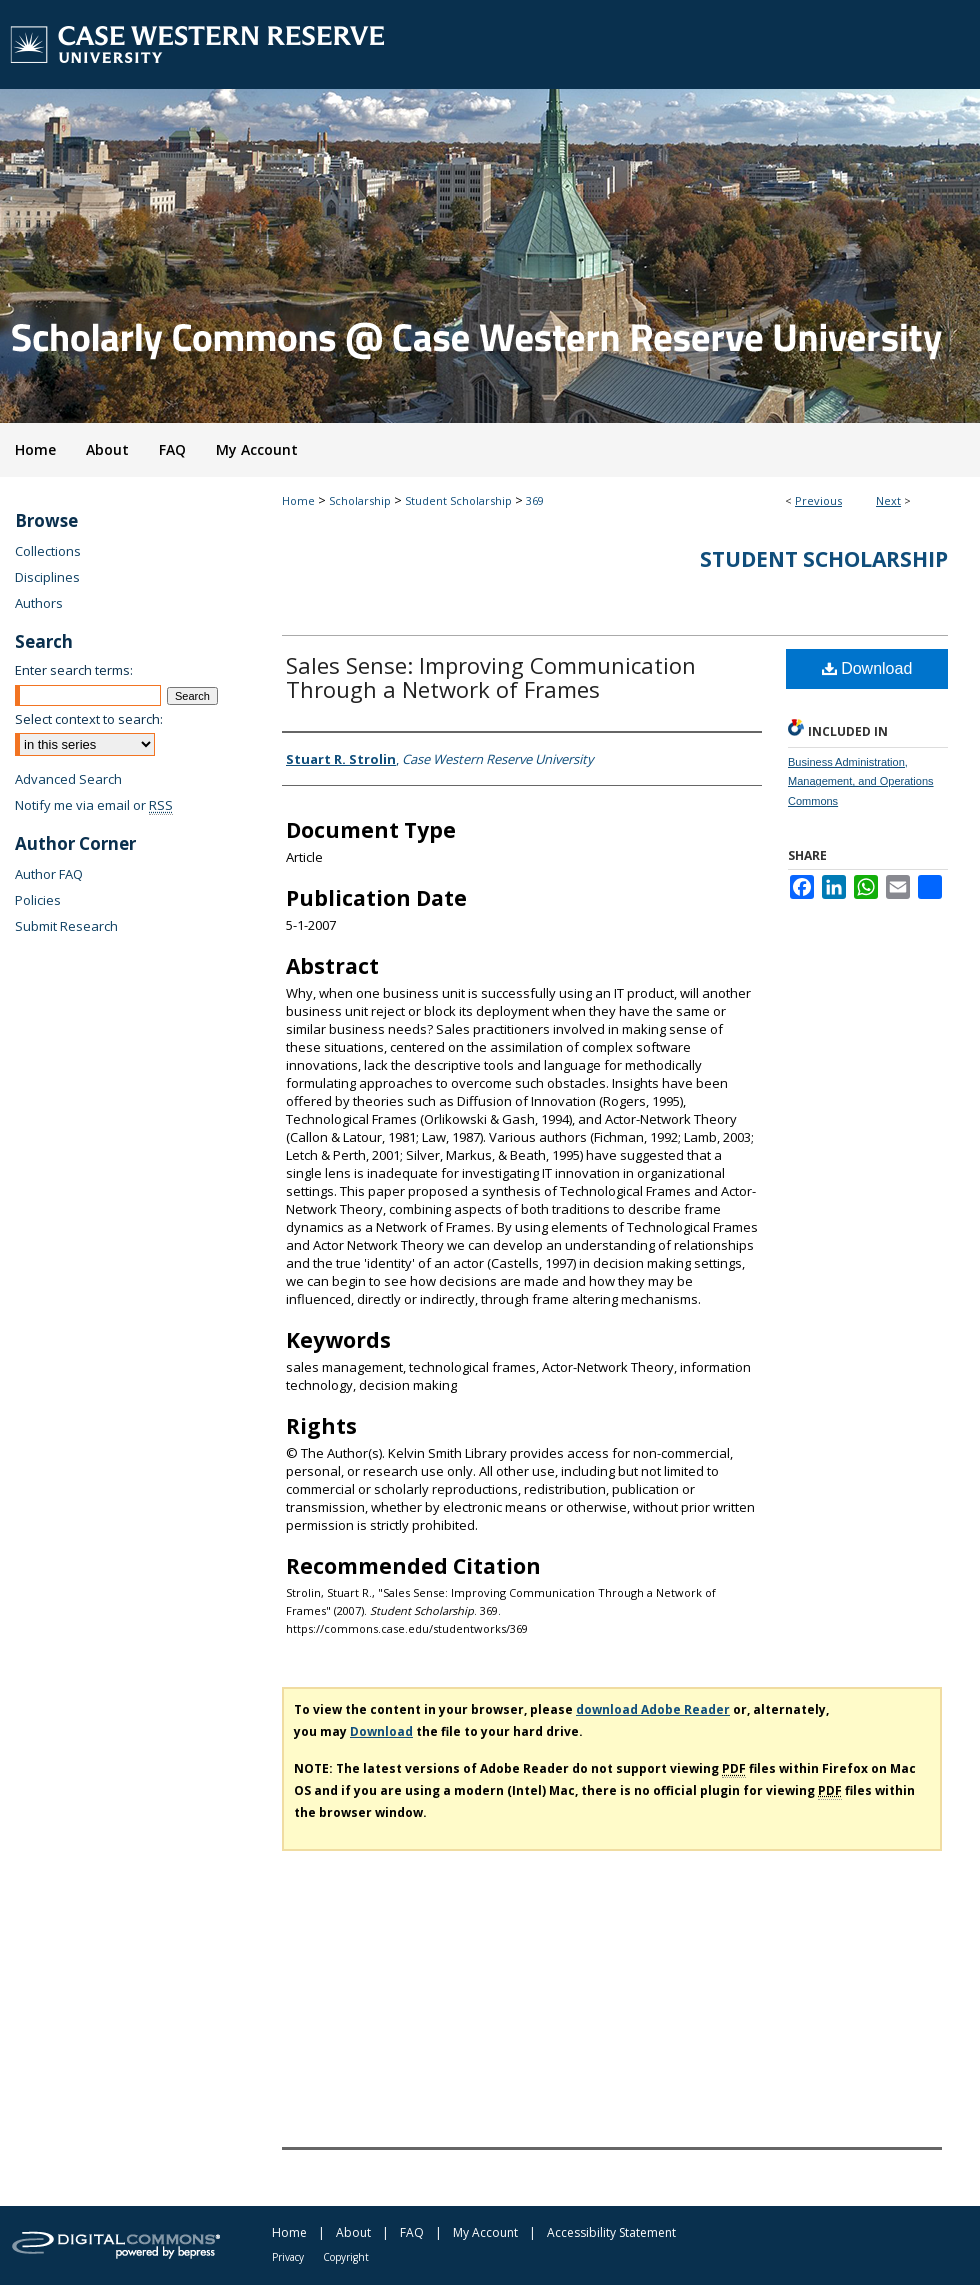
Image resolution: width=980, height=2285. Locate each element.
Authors (39, 603)
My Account (485, 2232)
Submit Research (66, 926)
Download (867, 668)
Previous (818, 500)
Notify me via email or (94, 805)
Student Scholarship (458, 500)
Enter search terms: (74, 670)
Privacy (288, 2257)
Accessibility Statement (611, 2232)
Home (298, 500)
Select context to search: (89, 719)
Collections (48, 551)
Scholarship (360, 500)
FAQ (412, 2232)
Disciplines (47, 577)
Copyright (346, 2257)
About (353, 2232)
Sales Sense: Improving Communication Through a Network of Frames (491, 677)
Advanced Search (68, 779)
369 (535, 500)
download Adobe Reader (653, 1709)
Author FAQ (49, 874)
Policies (38, 900)
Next (888, 500)
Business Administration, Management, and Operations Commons (861, 782)
